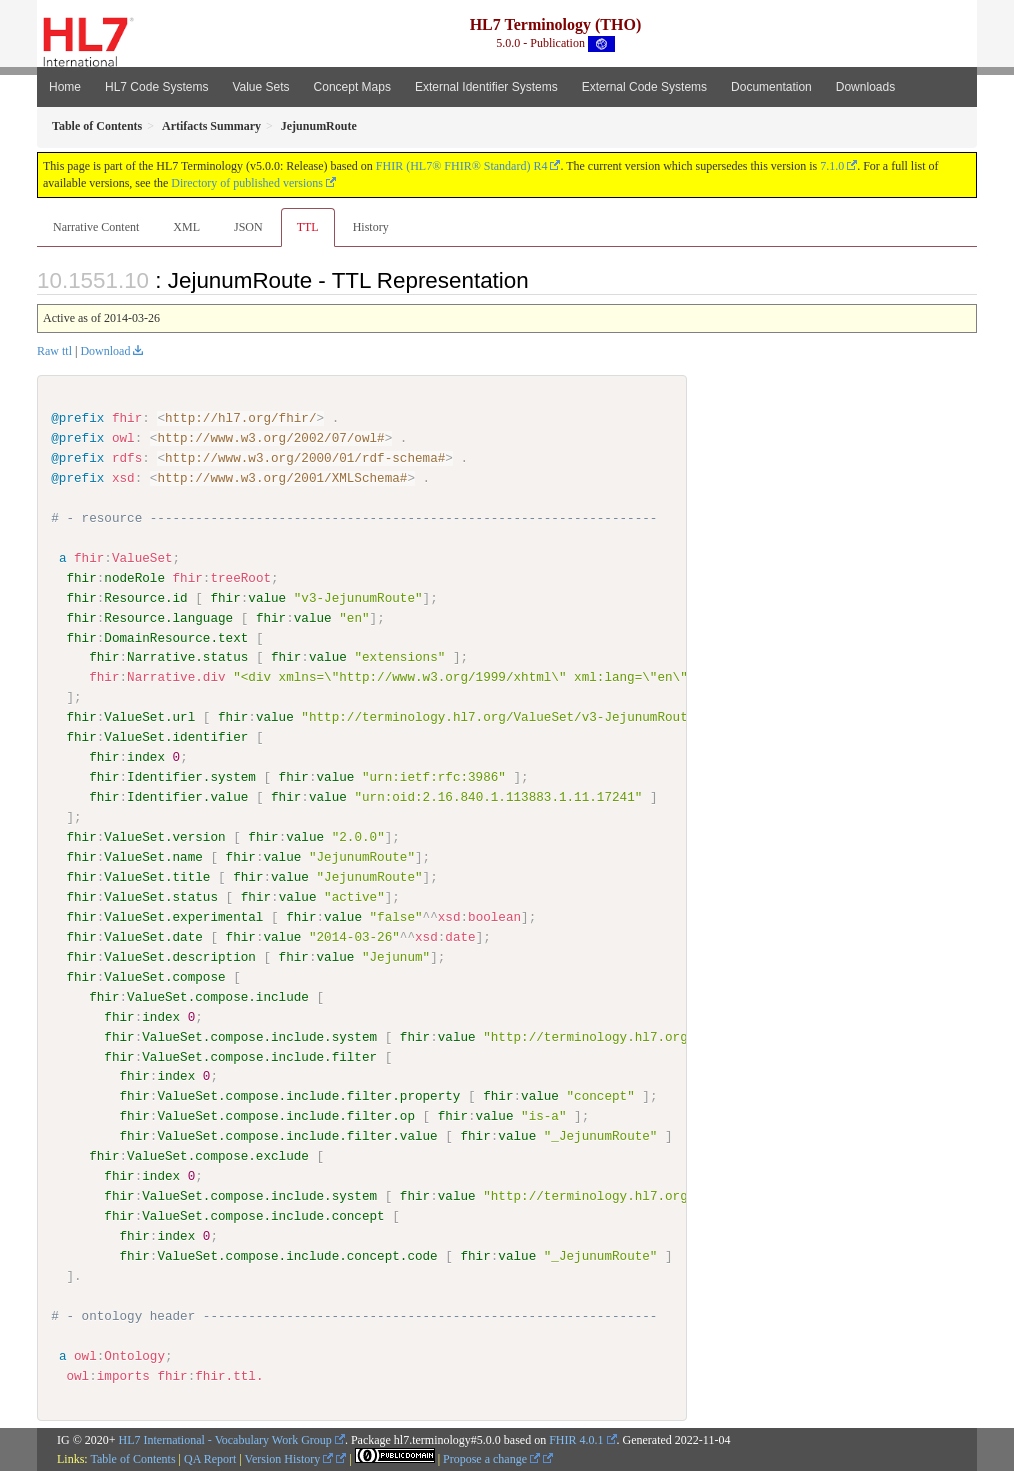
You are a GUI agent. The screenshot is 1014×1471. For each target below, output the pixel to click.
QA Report (210, 1459)
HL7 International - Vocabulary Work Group (225, 1439)
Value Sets (260, 87)
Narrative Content (96, 227)
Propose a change (491, 1459)
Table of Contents (132, 1459)
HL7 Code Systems (156, 87)
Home (65, 87)
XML (186, 227)
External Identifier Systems (486, 87)
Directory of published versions (247, 183)
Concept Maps (352, 87)
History (371, 227)
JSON (248, 227)
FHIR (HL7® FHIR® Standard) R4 (462, 166)
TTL (308, 227)
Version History (289, 1459)
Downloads (865, 87)
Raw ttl (54, 351)
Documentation (771, 87)
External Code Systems (644, 87)
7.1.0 (832, 166)
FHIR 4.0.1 (576, 1439)
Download (105, 351)
